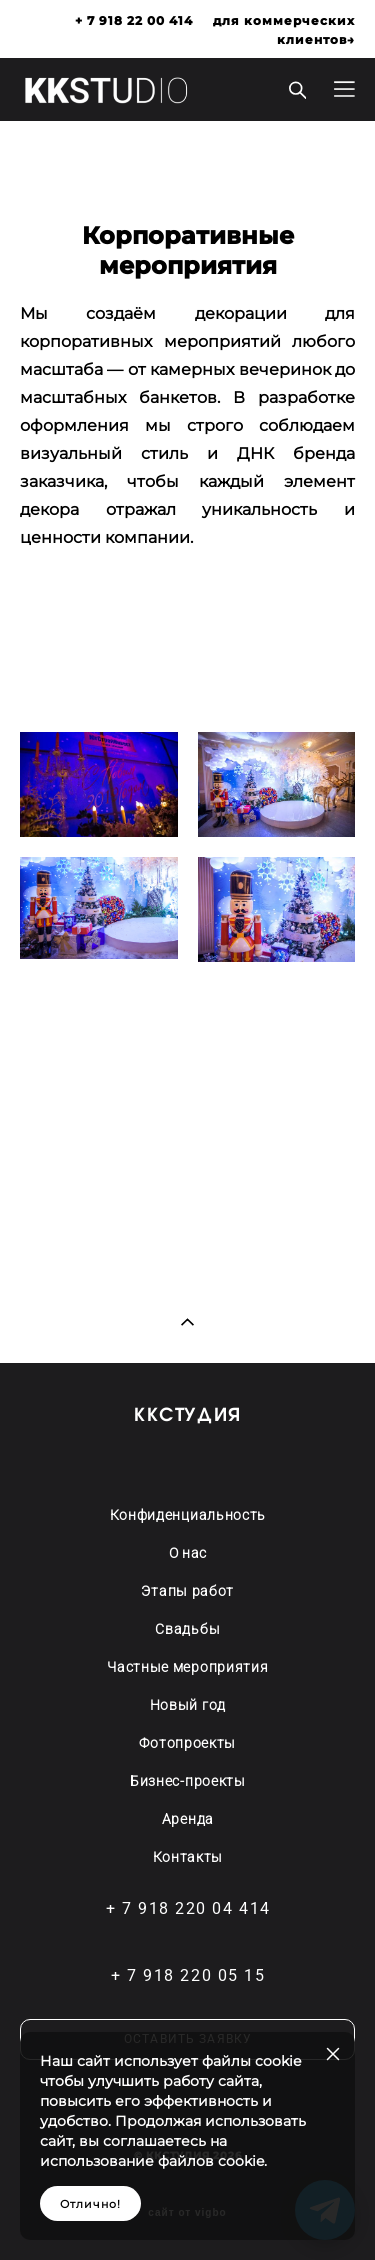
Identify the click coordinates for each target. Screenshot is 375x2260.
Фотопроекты (187, 1743)
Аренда (188, 1819)
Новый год (188, 1705)
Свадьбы (187, 1629)
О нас (188, 1553)
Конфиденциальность (188, 1515)
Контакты (188, 1857)
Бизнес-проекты (188, 1781)
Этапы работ (187, 1591)
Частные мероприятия (187, 1667)
